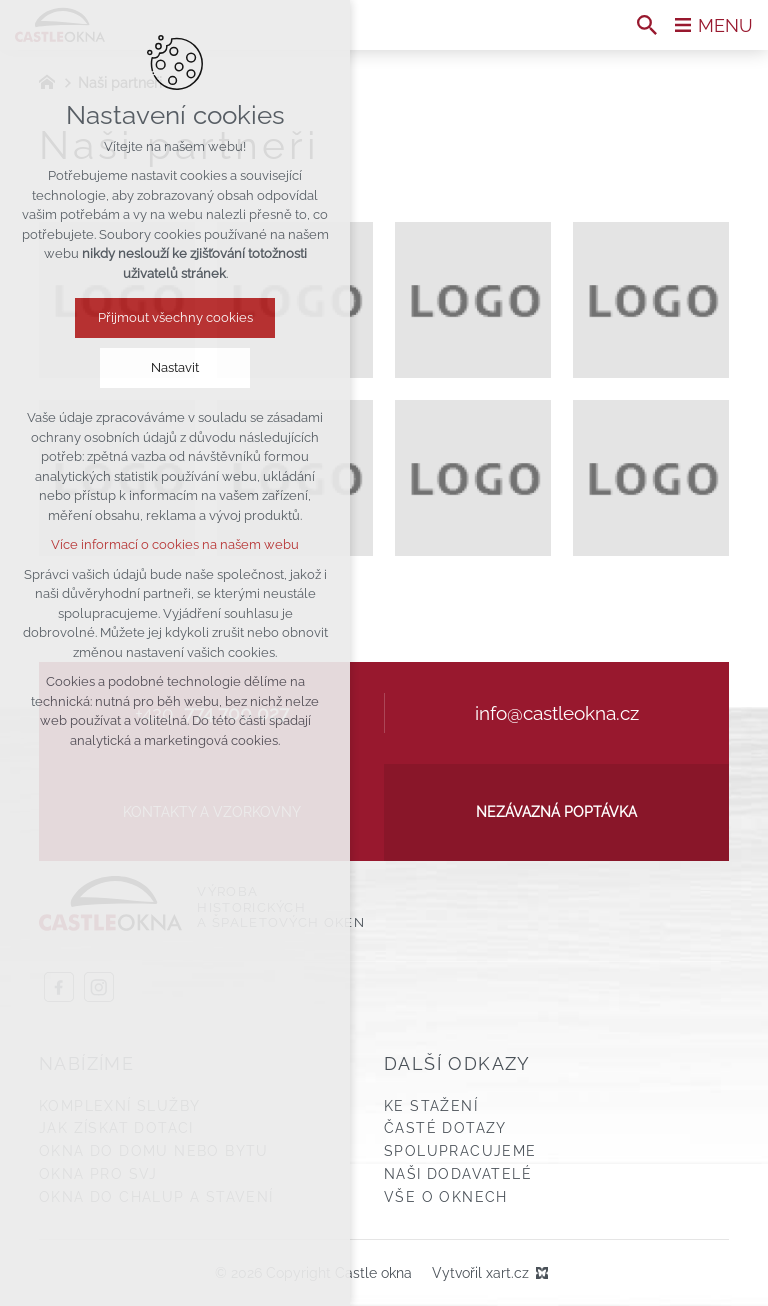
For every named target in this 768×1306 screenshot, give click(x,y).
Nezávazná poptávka (556, 812)
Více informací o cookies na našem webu (175, 544)
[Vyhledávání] (647, 25)
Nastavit (175, 367)
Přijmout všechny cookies (175, 317)
